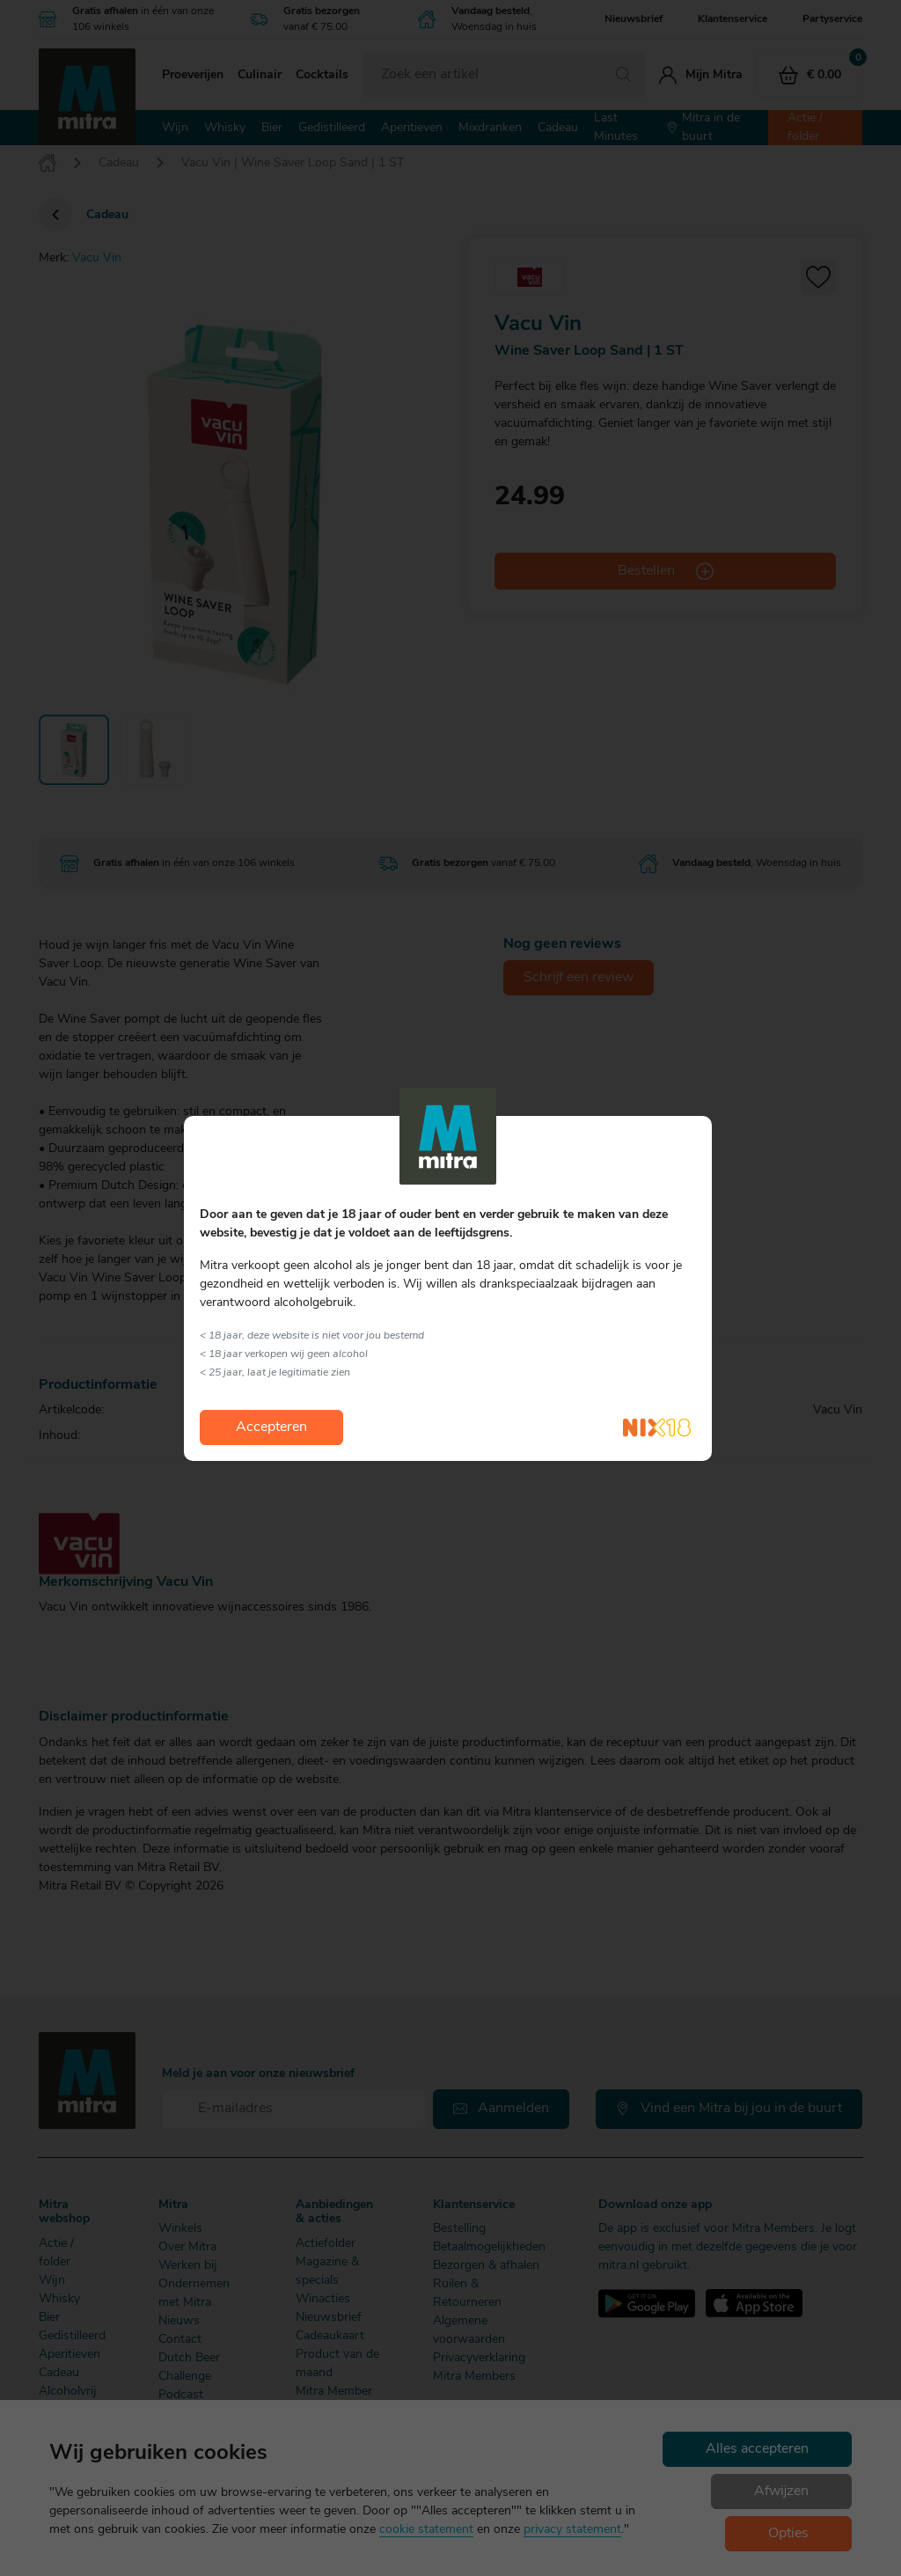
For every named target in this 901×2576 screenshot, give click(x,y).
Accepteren (271, 1427)
